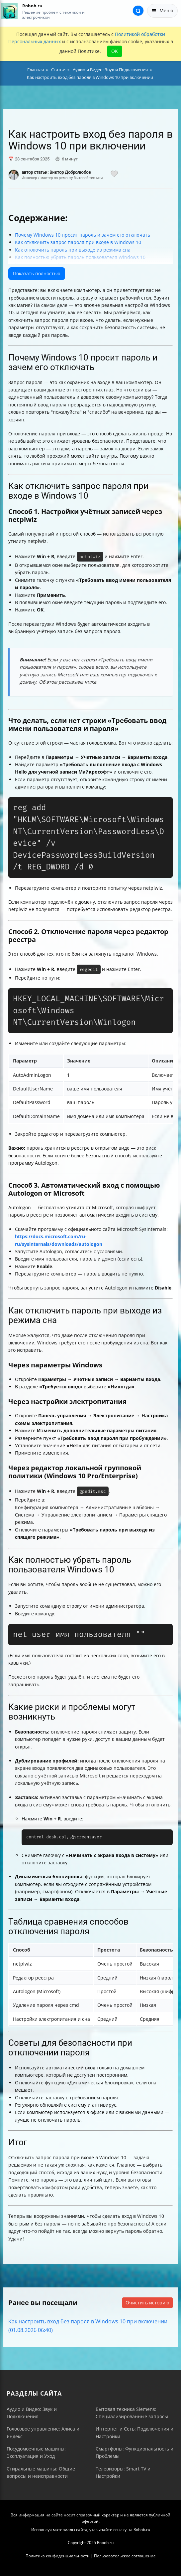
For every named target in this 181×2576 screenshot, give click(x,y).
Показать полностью (36, 273)
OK (114, 51)
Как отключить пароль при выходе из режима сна (73, 250)
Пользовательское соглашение (125, 2556)
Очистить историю (147, 2302)
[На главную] (9, 11)
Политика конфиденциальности (58, 2556)
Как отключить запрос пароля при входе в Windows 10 (78, 242)
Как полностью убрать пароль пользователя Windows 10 (80, 257)
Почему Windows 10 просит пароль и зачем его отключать (82, 235)
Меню (162, 10)
